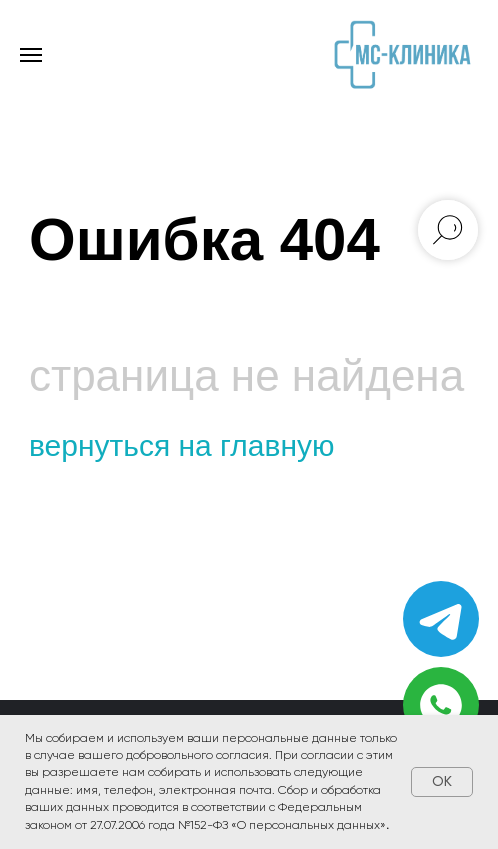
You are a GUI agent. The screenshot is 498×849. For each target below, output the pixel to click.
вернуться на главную (182, 445)
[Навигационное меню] (31, 55)
